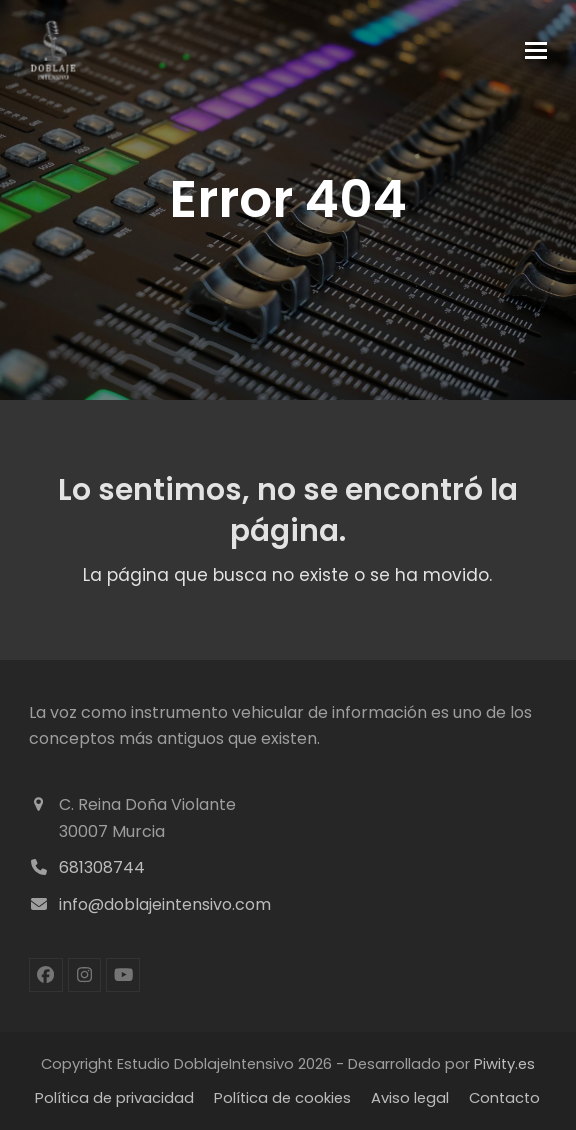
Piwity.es (504, 1064)
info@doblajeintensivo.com (165, 904)
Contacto (504, 1098)
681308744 (102, 867)
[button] (536, 50)
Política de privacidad (114, 1098)
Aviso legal (410, 1098)
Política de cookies (282, 1098)
